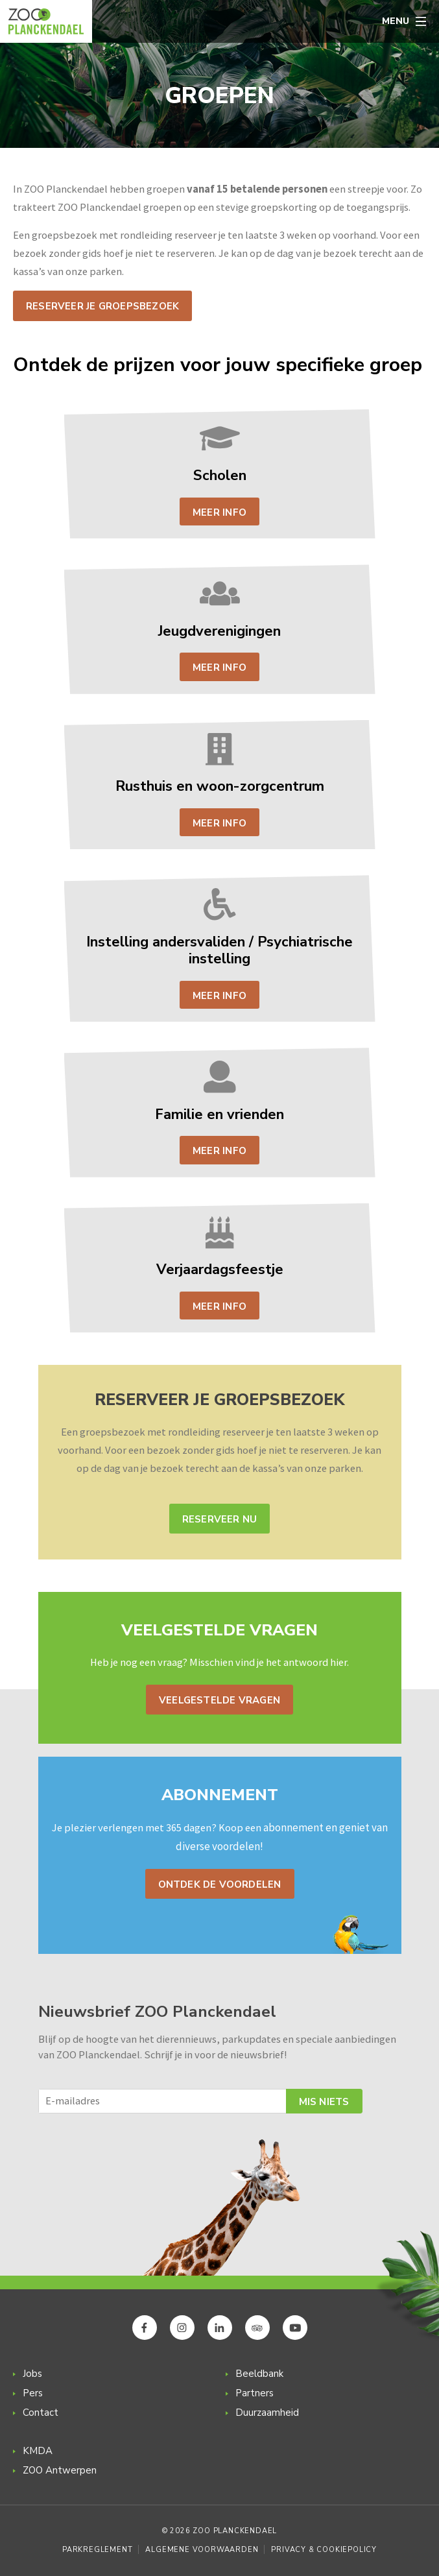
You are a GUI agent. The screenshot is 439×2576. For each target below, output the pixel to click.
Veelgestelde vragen (219, 1700)
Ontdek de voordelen (219, 1884)
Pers (33, 2393)
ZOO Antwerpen (60, 2470)
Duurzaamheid (267, 2412)
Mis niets (324, 2101)
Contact (40, 2412)
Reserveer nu (219, 1519)
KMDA (38, 2450)
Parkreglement (97, 2550)
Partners (254, 2393)
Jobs (32, 2373)
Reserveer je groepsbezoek (102, 306)
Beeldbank (259, 2373)
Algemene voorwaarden (201, 2550)
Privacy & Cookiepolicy (324, 2550)
